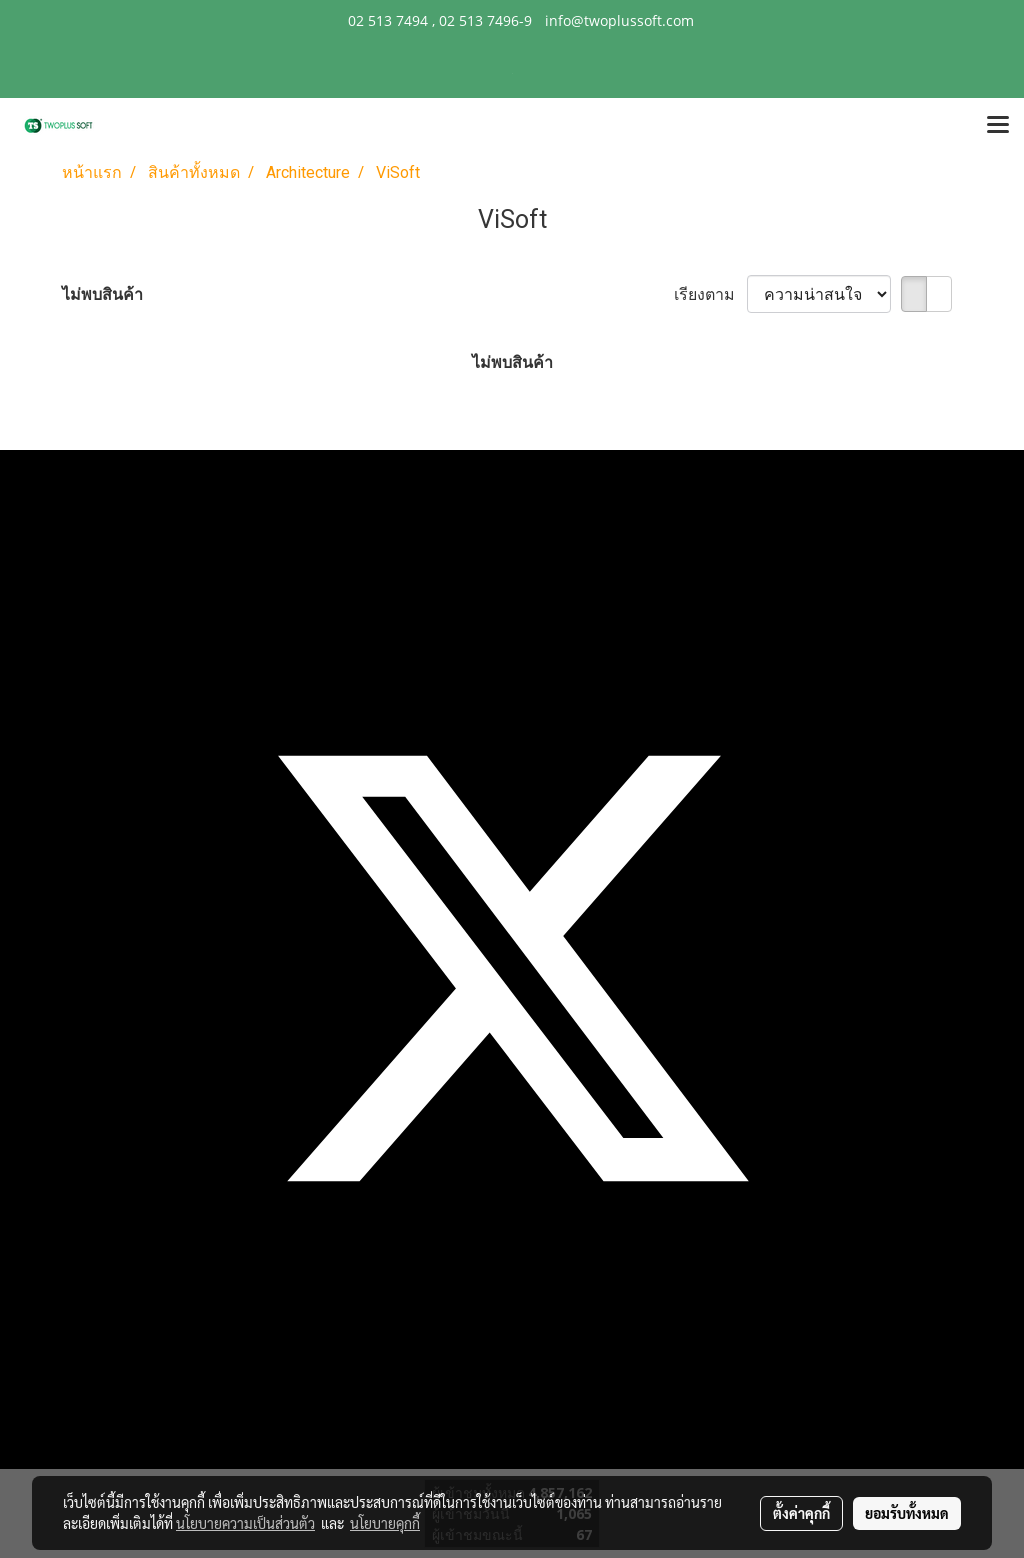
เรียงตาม (710, 294)
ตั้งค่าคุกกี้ (801, 1513)
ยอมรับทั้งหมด (907, 1513)
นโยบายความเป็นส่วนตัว (245, 1523)
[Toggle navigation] (998, 126)
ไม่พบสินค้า (102, 294)
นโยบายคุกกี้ (385, 1523)
